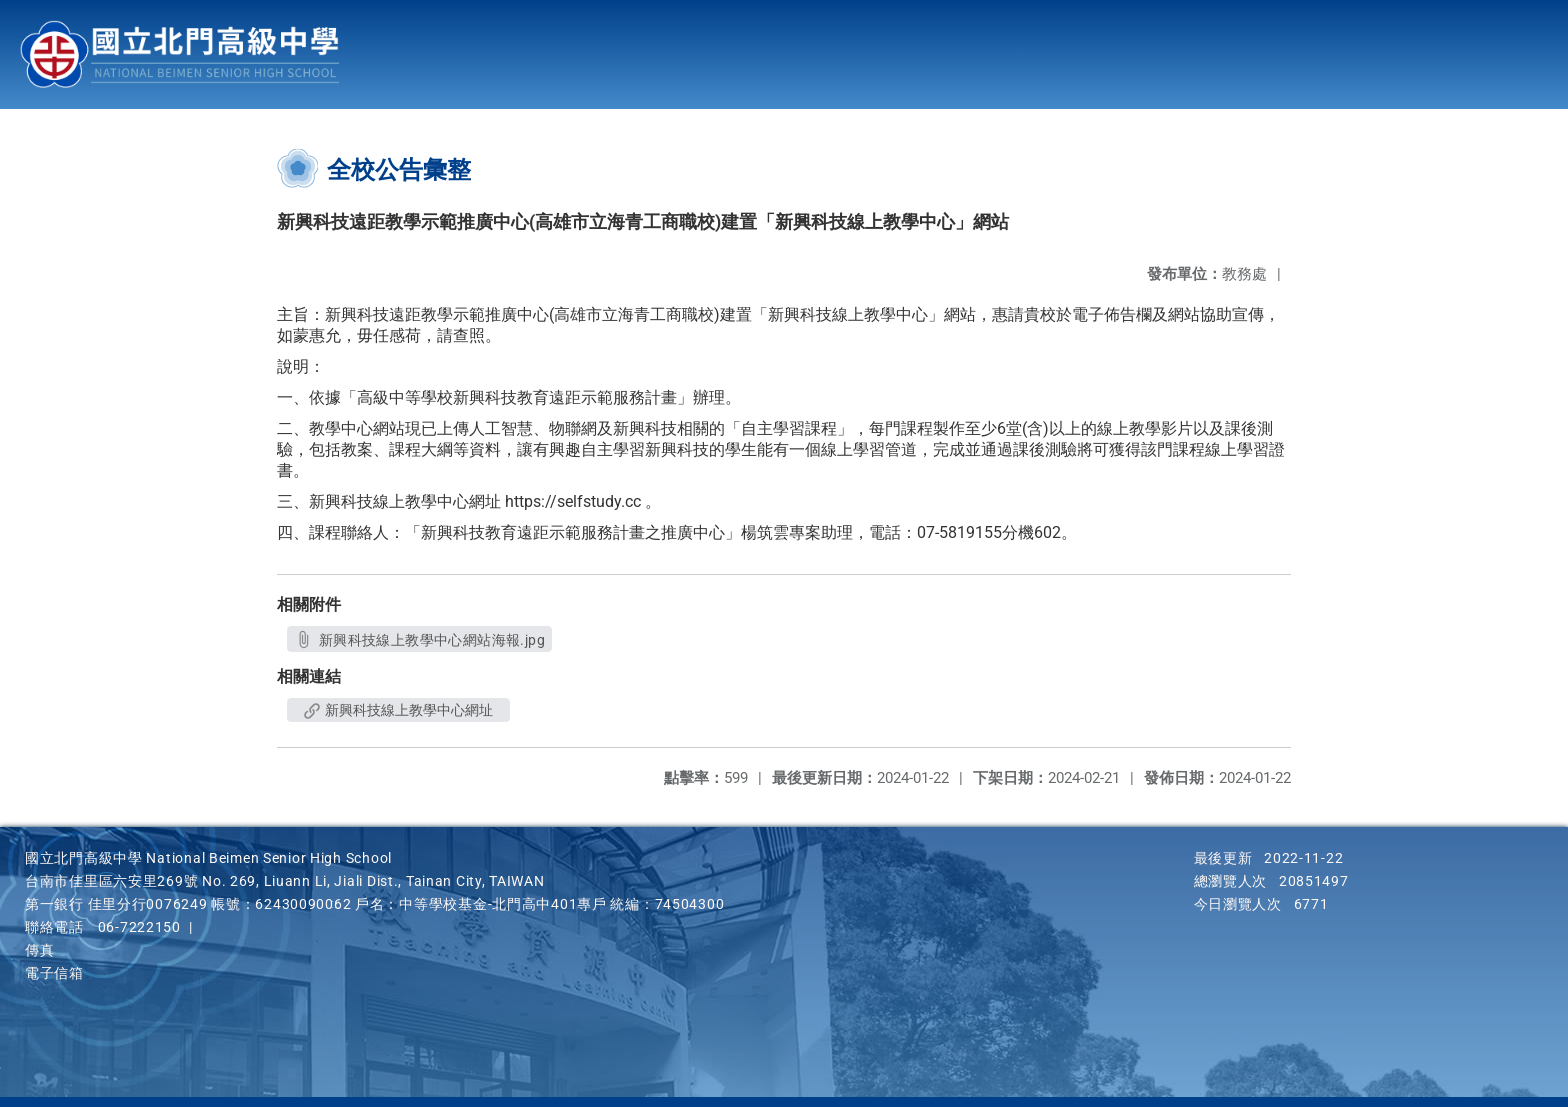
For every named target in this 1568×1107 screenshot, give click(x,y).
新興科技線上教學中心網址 (398, 710)
